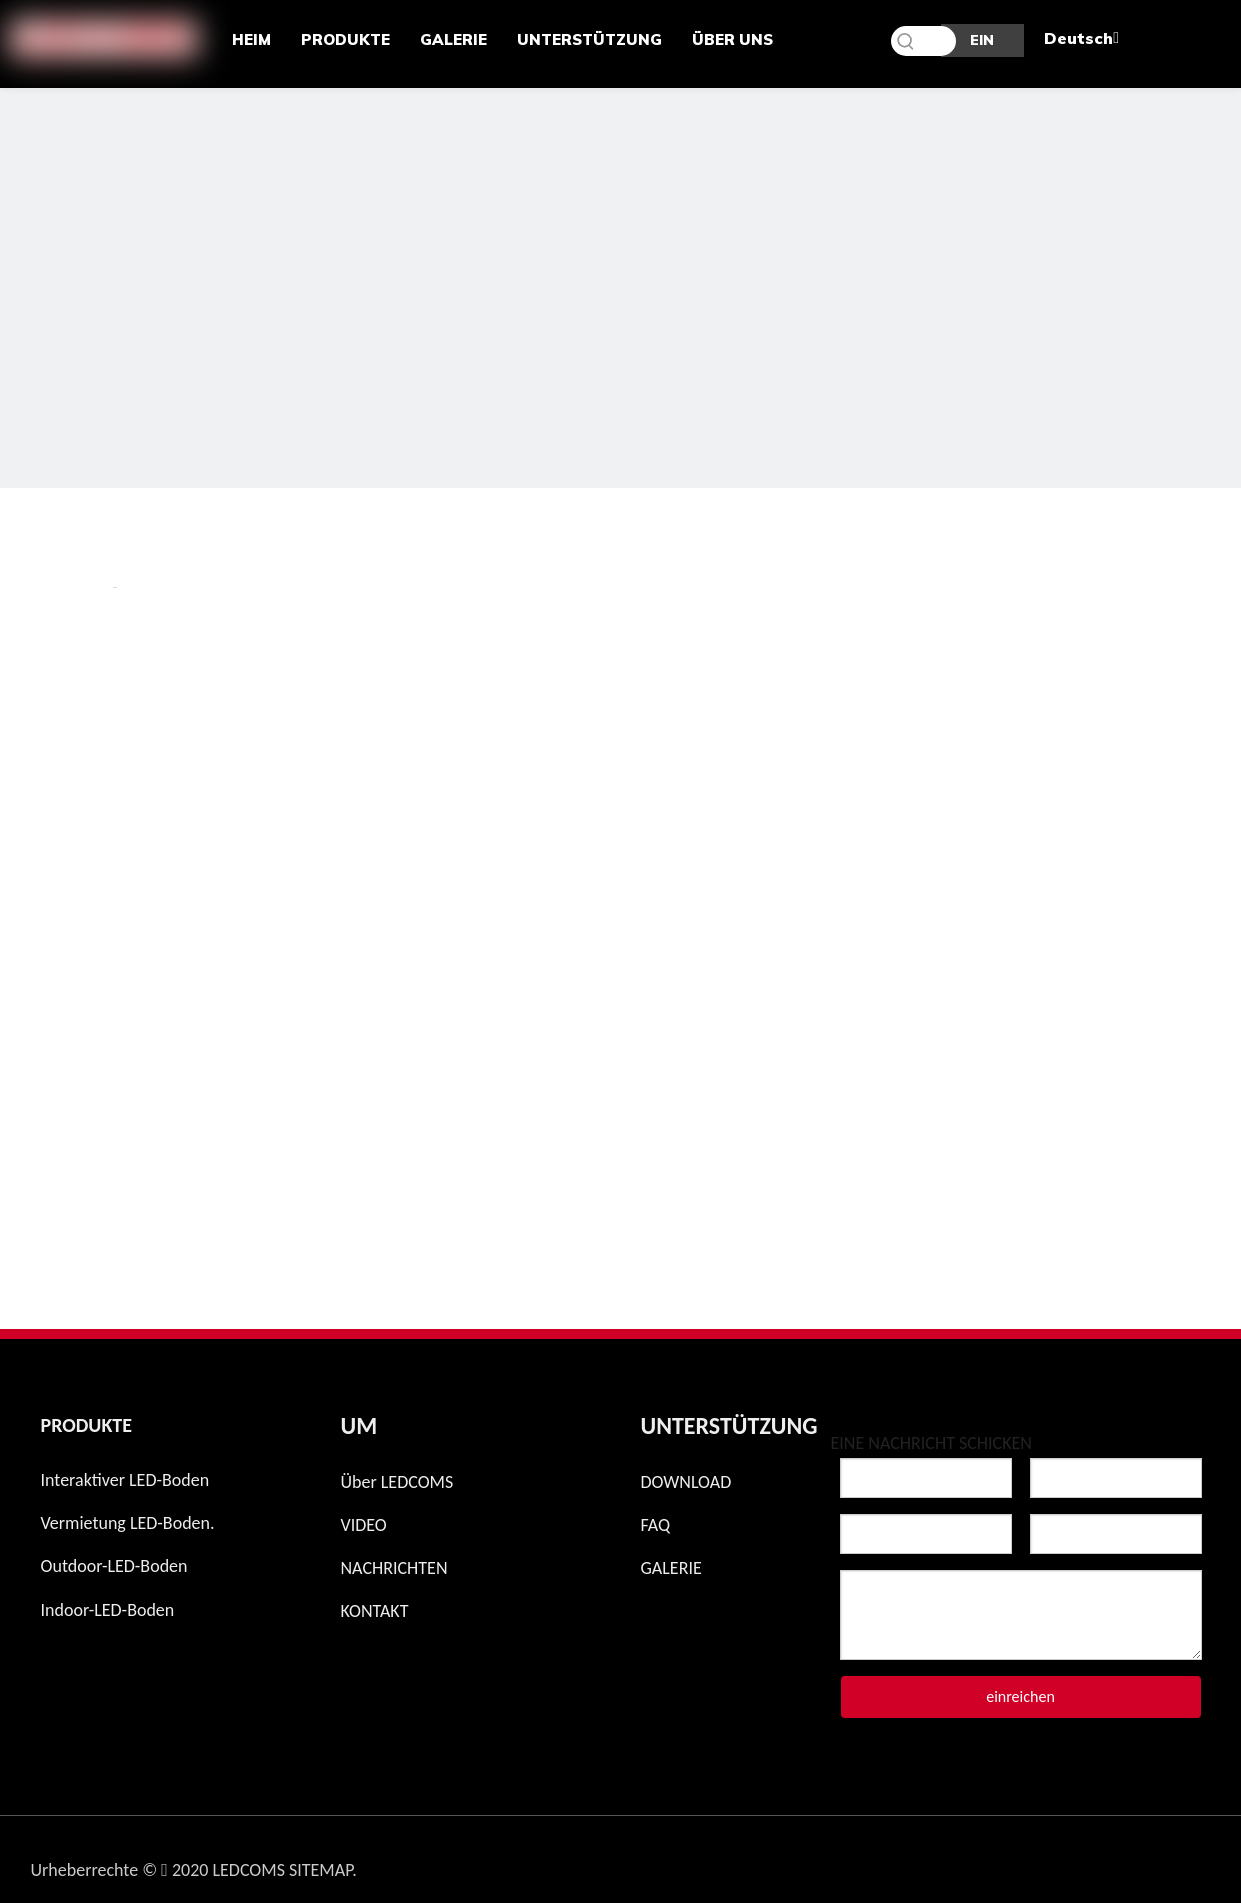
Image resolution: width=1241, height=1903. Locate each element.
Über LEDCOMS (397, 1482)
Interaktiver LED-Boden (125, 1480)
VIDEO (364, 1525)
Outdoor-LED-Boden (114, 1566)
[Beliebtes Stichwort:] (906, 41)
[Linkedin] (1138, 1862)
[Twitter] (1086, 1862)
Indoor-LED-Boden (108, 1610)
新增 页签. (115, 587)
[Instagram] (982, 1862)
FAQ (656, 1525)
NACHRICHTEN (394, 1568)
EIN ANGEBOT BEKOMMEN (982, 44)
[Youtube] (1190, 1862)
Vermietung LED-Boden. (128, 1523)
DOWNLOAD (686, 1482)
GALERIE (671, 1568)
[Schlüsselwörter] (923, 41)
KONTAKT (375, 1611)
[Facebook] (1034, 1862)
